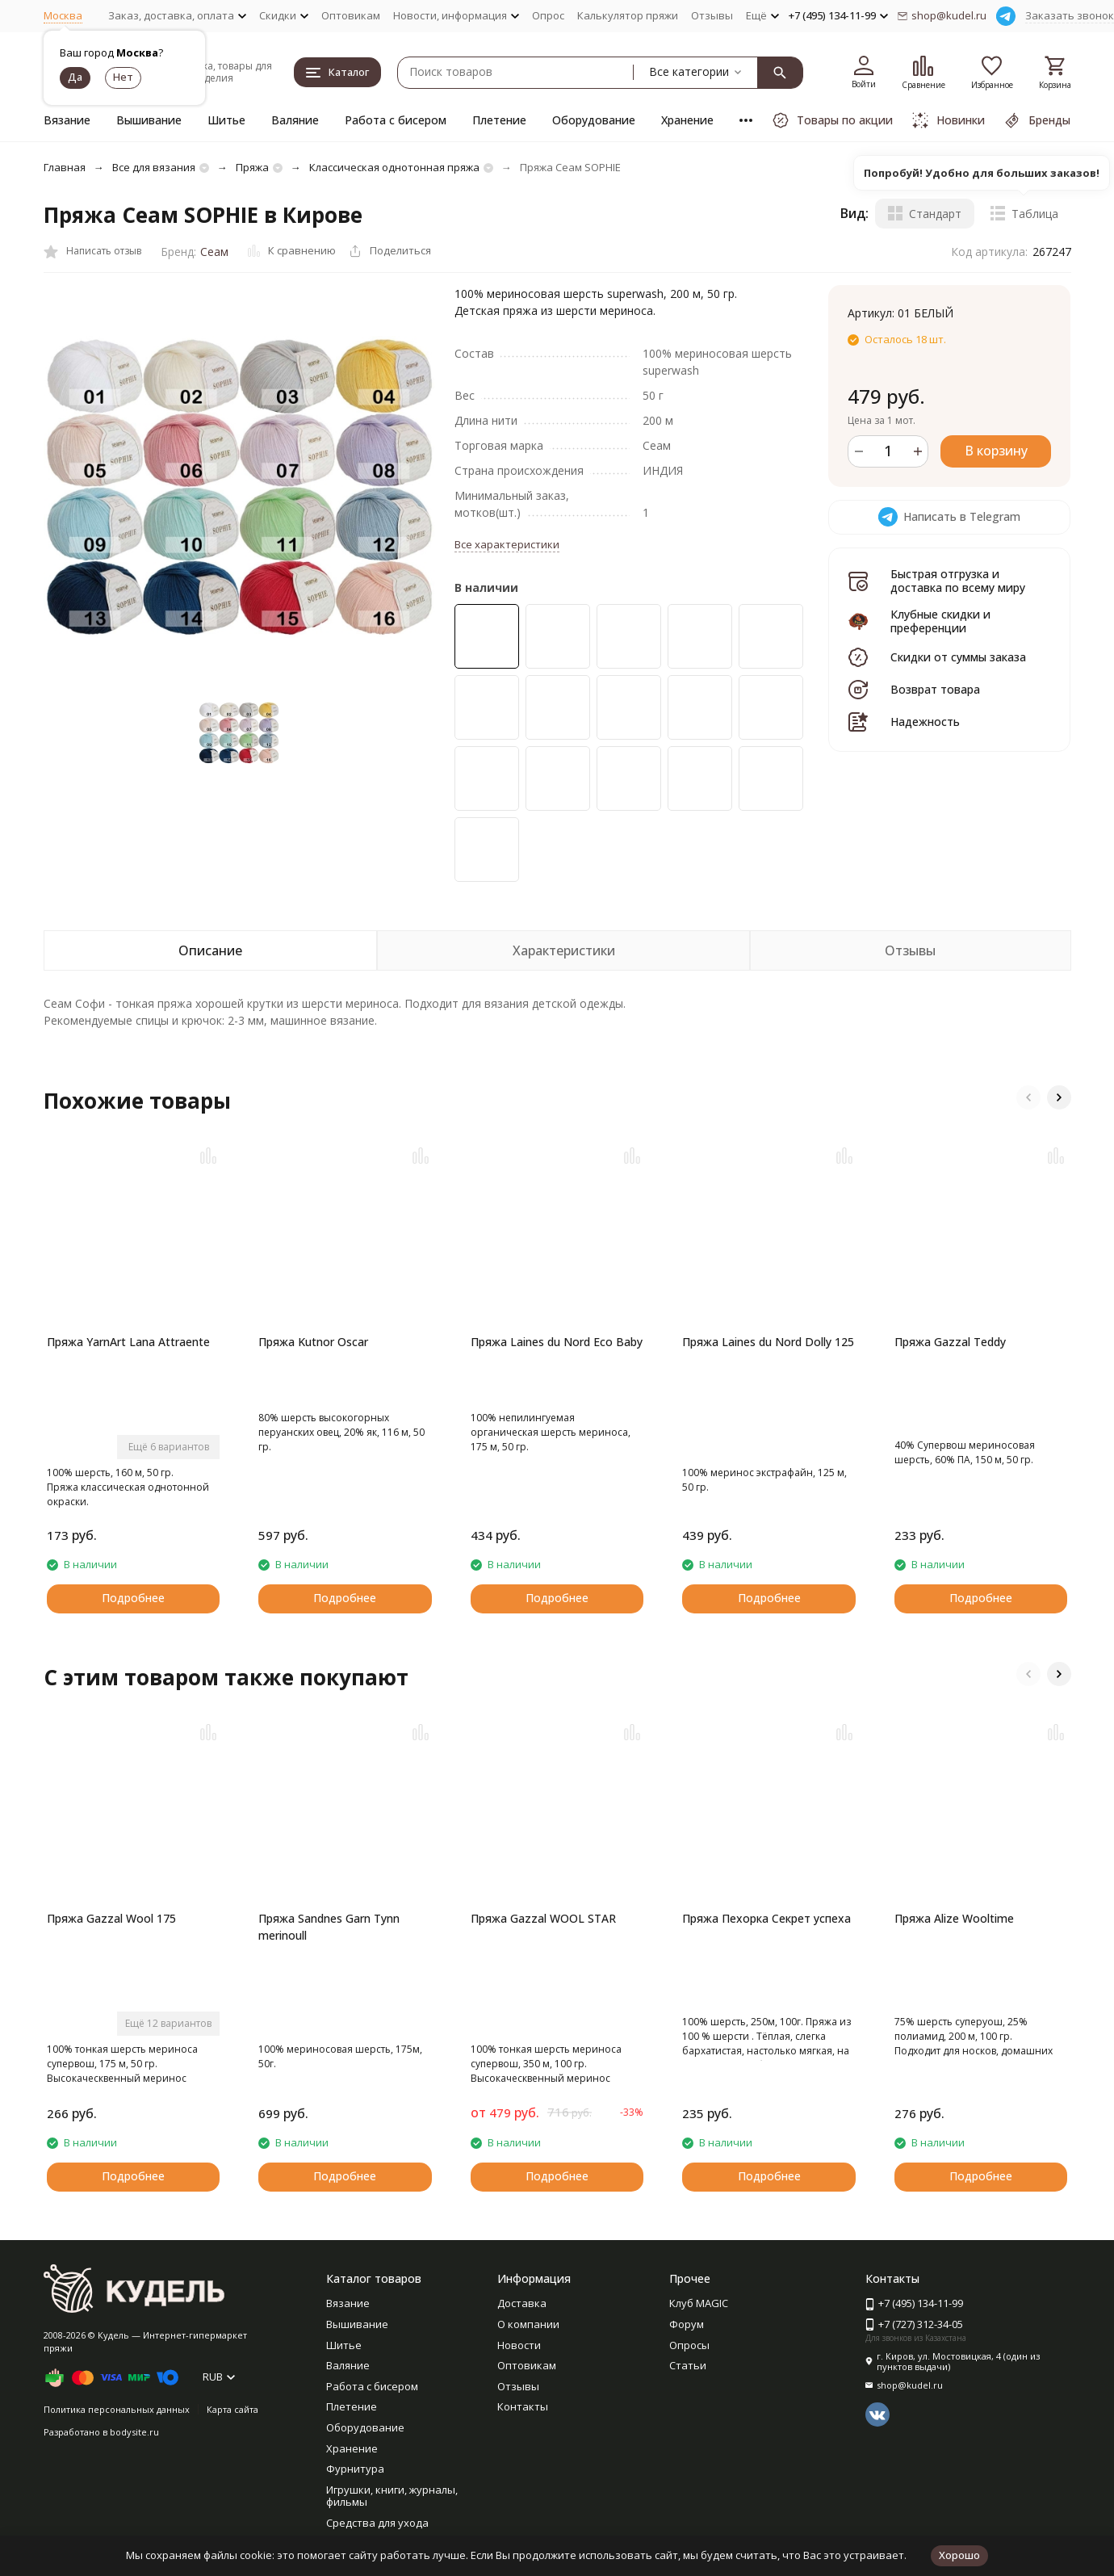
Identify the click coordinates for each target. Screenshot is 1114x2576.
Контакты (522, 2406)
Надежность (925, 721)
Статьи (687, 2365)
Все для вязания (153, 167)
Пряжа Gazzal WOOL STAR (543, 1918)
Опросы (689, 2345)
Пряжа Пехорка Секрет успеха (766, 1918)
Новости (519, 2345)
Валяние (295, 120)
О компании (528, 2324)
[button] (1028, 1097)
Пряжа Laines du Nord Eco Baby (557, 1341)
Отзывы (712, 15)
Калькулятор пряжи (627, 15)
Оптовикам (350, 15)
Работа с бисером (395, 120)
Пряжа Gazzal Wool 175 (111, 1918)
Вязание (67, 120)
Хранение (687, 120)
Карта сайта (232, 2409)
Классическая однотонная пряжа (394, 167)
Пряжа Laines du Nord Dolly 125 (768, 1341)
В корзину (996, 450)
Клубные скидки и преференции (940, 621)
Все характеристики (506, 544)
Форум (686, 2324)
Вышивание (149, 120)
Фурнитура (355, 2468)
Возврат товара (935, 689)
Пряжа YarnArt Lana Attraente (128, 1341)
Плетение (499, 120)
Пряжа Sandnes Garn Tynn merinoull (329, 1927)
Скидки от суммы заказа (958, 657)
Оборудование (593, 120)
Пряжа (252, 167)
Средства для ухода (377, 2522)
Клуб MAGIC (698, 2303)
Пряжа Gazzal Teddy (950, 1341)
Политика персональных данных (117, 2409)
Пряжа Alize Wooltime (954, 1918)
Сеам (214, 251)
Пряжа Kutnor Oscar (313, 1341)
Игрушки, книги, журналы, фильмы (392, 2496)
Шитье (226, 120)
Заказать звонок (1069, 15)
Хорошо (959, 2555)
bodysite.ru (134, 2432)
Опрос (548, 15)
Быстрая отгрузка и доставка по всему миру (957, 580)
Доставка (522, 2303)
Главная (65, 167)
